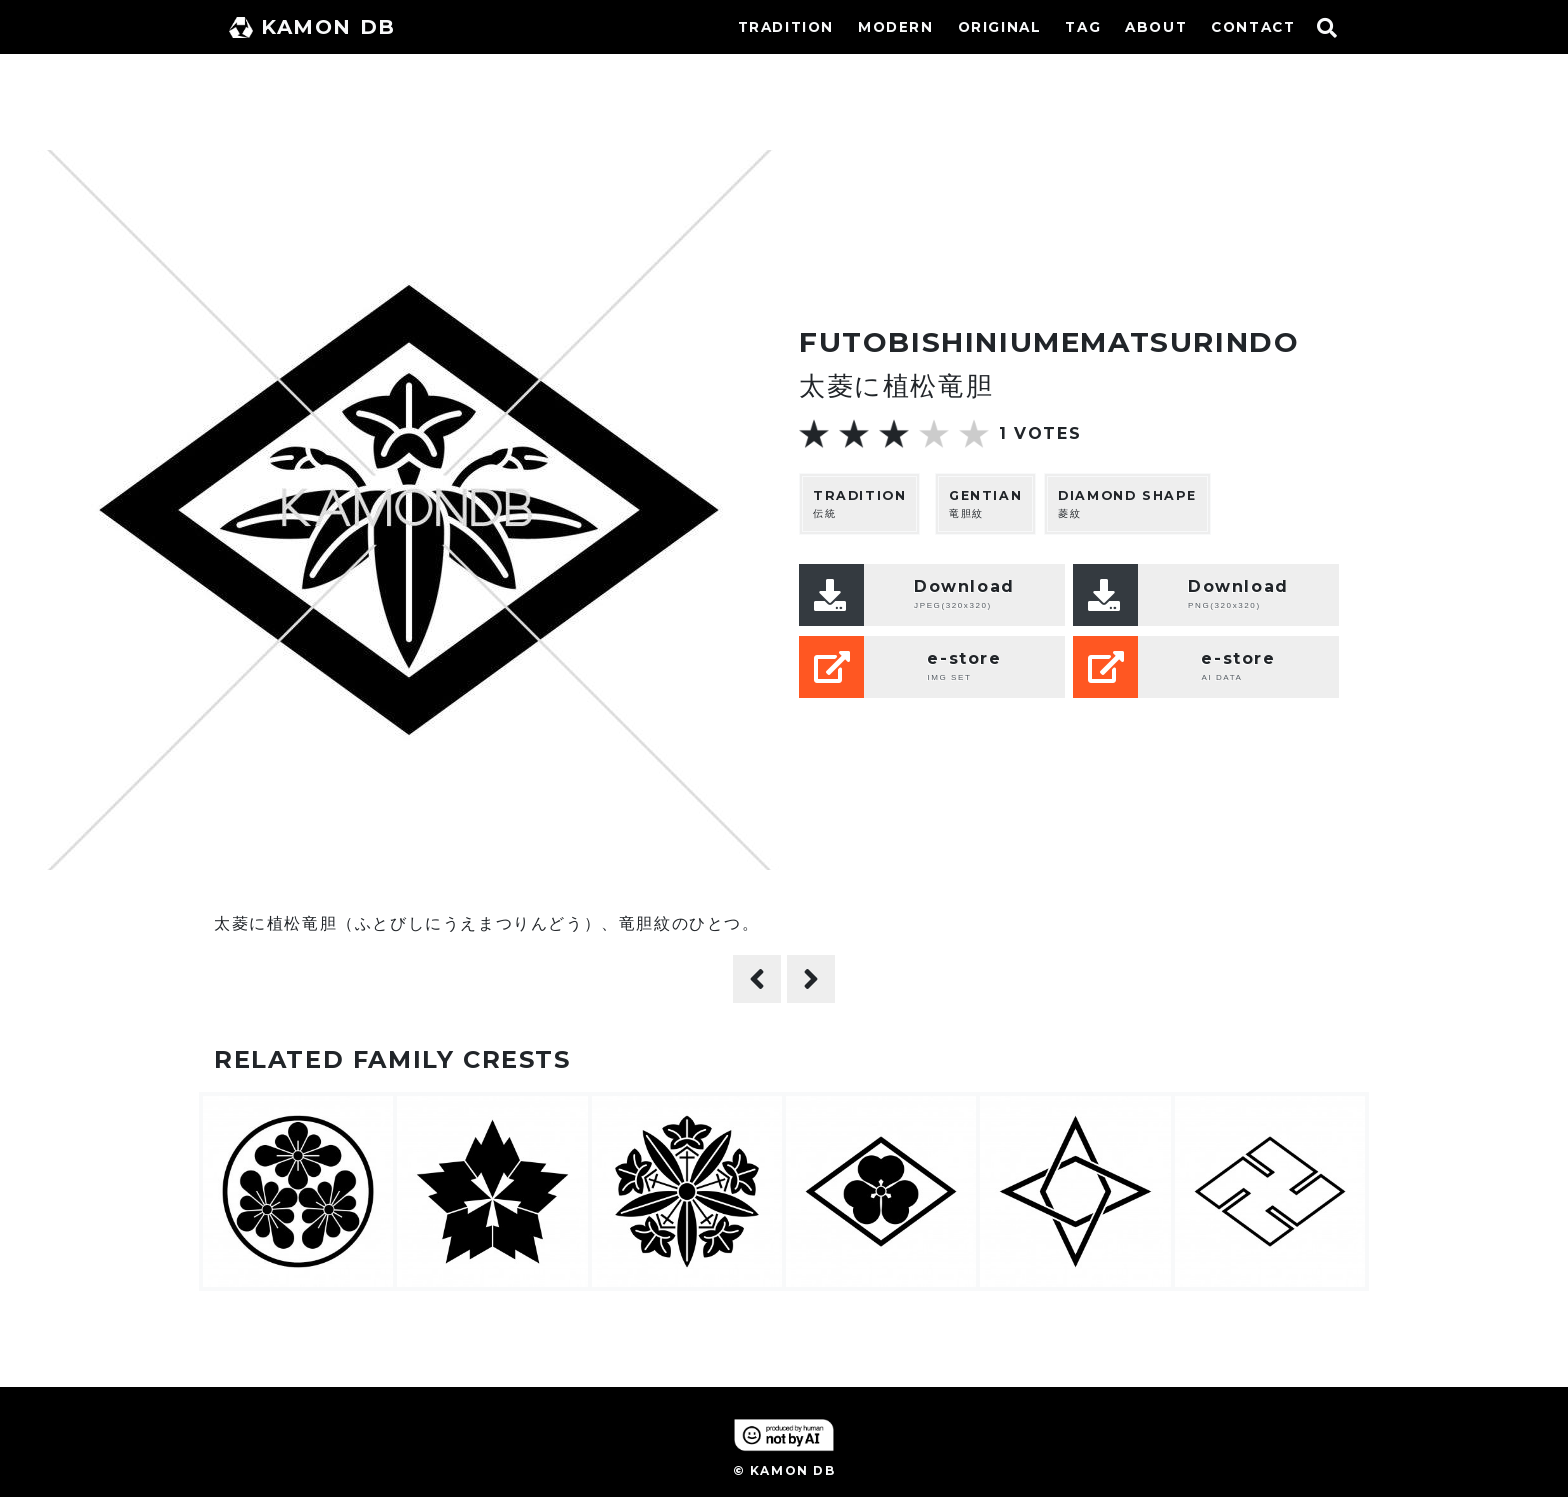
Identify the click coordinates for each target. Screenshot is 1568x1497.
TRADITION (786, 27)
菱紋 (1127, 503)
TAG (1083, 27)
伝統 (859, 503)
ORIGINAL (1000, 27)
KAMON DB (312, 27)
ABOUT (1156, 27)
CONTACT (1253, 27)
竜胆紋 (985, 503)
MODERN (896, 27)
